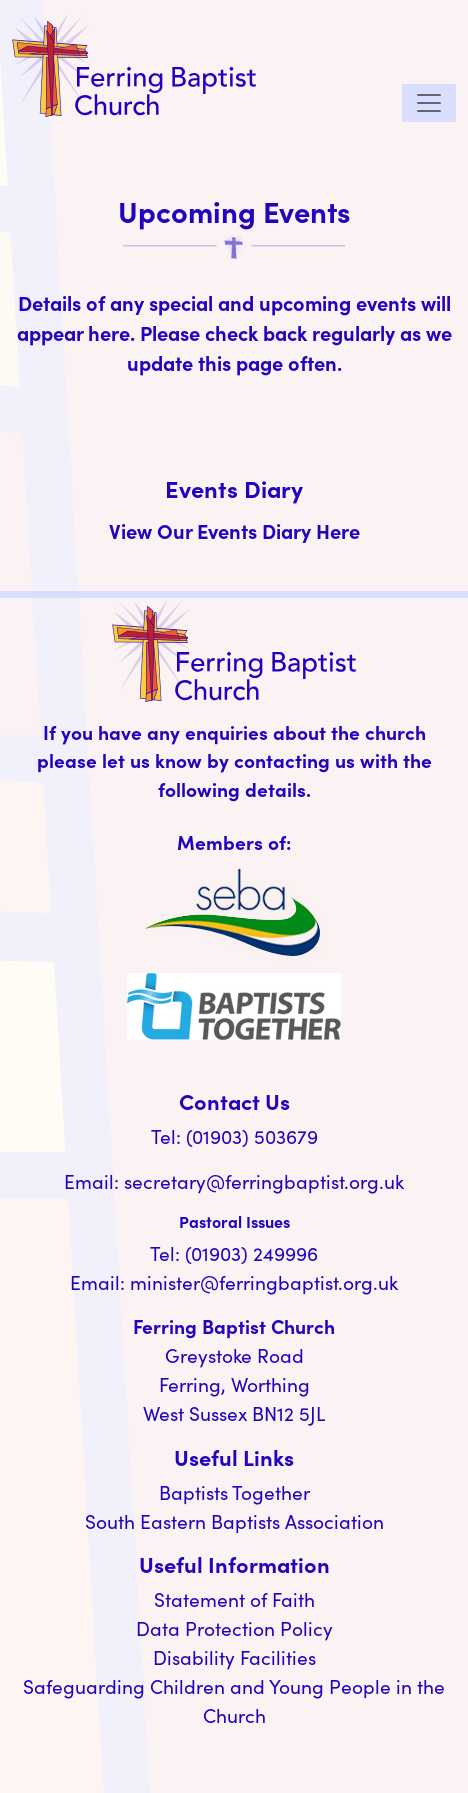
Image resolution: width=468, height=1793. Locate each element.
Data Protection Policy (234, 1628)
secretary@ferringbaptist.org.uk (264, 1181)
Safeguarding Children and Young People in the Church (234, 1700)
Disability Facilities (234, 1657)
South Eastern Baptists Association (234, 1521)
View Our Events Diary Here (234, 530)
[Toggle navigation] (429, 103)
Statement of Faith (234, 1599)
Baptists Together (234, 1492)
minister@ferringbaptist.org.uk (264, 1282)
